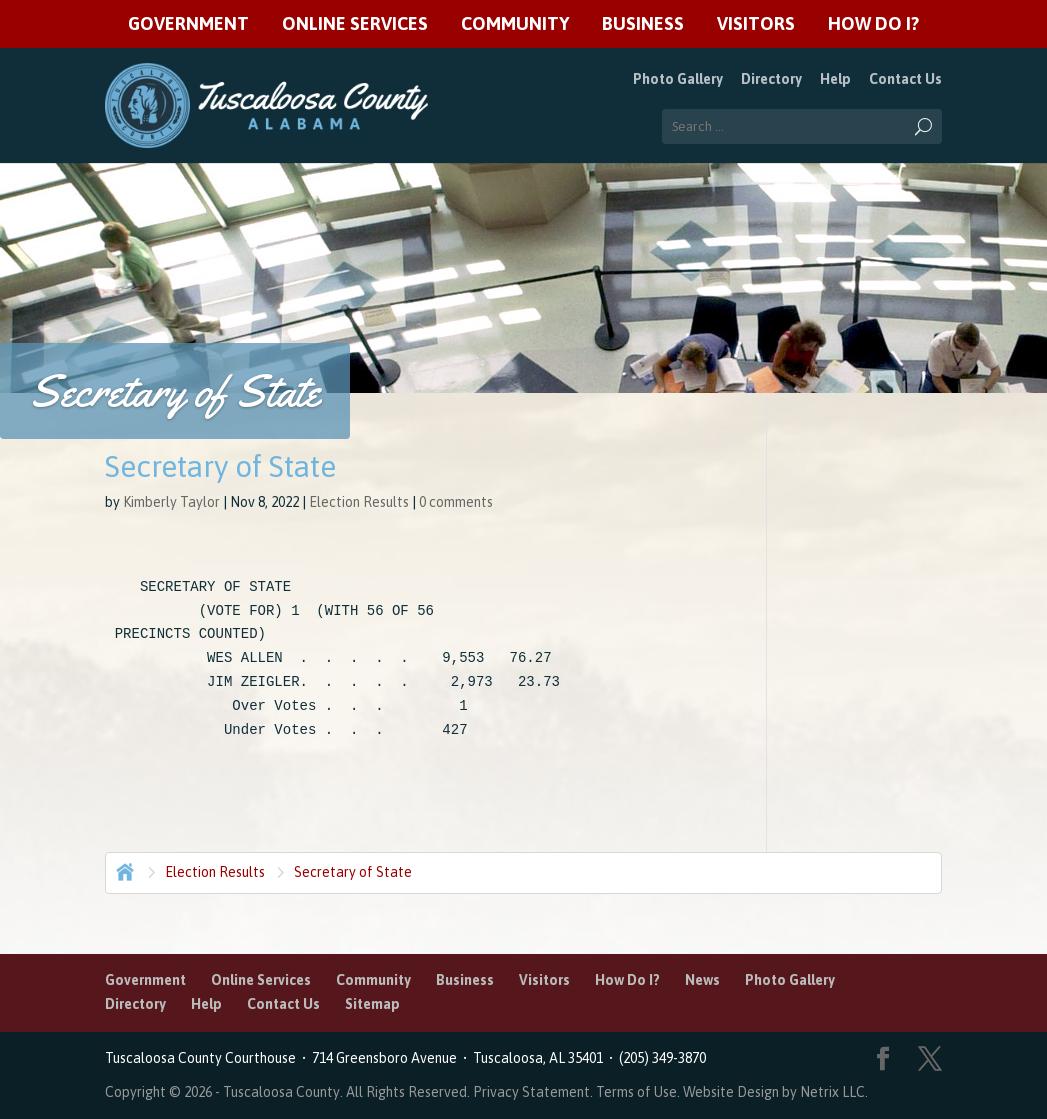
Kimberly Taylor (171, 502)
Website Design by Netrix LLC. (775, 1092)
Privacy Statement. (533, 1092)
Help (835, 79)
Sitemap (372, 1004)
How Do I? (873, 24)
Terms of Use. (639, 1092)
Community (515, 24)
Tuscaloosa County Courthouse (203, 1058)
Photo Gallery (678, 79)
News (702, 980)
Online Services (355, 24)
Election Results (359, 502)
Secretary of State (353, 872)
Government (188, 24)
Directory (771, 79)
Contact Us (905, 79)
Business (643, 24)
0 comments (456, 502)
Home (123, 870)
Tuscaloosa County (281, 1092)
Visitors (756, 24)
